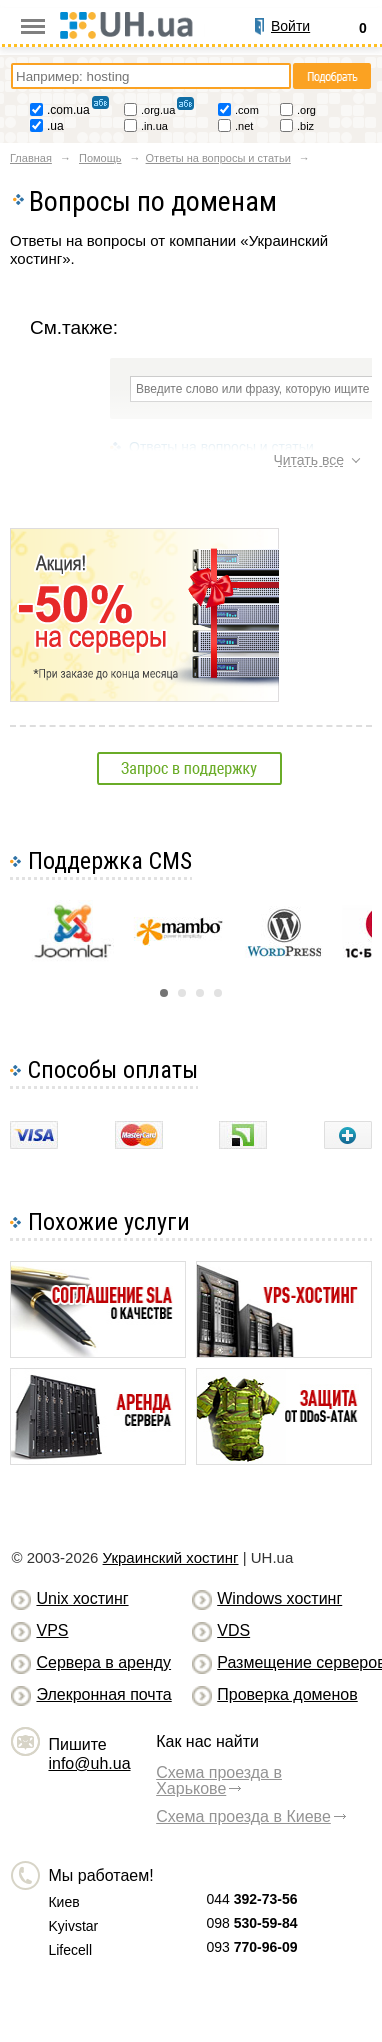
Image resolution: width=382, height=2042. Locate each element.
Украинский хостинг (171, 1557)
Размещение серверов (292, 1662)
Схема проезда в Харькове (219, 1780)
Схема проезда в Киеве (243, 1816)
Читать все (308, 460)
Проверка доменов (287, 1694)
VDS (233, 1630)
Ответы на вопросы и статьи (221, 447)
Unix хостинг (82, 1598)
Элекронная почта (103, 1694)
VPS (52, 1630)
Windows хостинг (279, 1598)
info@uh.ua (89, 1763)
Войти (290, 26)
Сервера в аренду (103, 1662)
